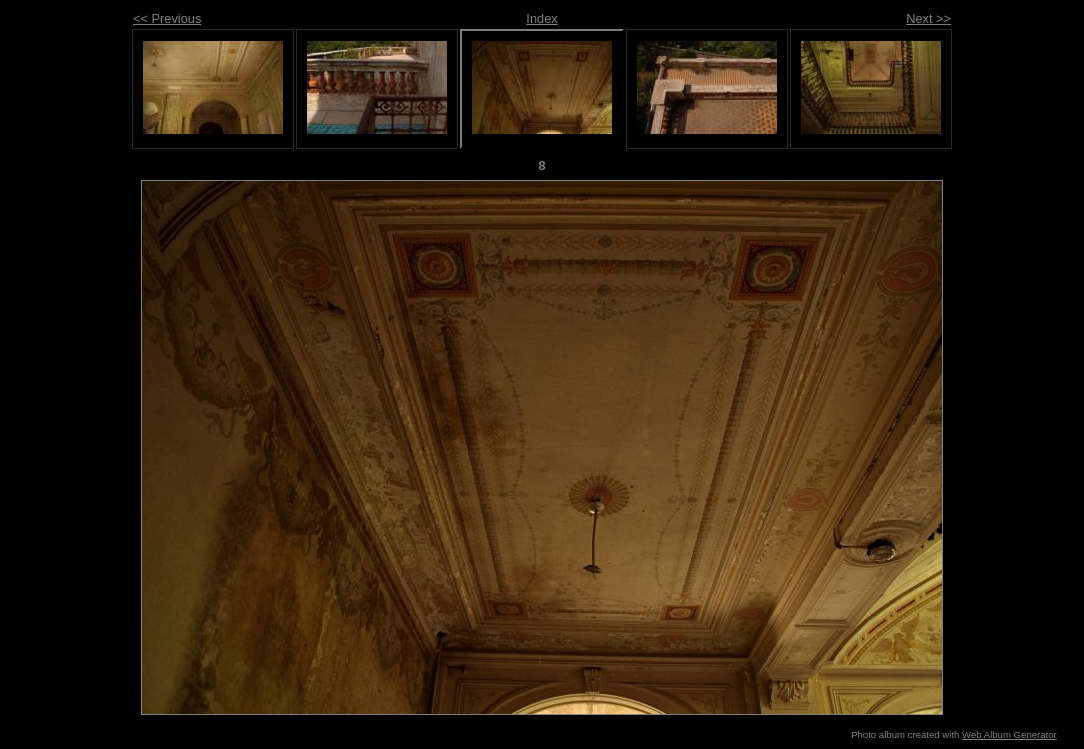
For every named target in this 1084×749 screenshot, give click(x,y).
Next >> (928, 18)
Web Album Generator (1009, 734)
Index (541, 18)
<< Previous (167, 18)
